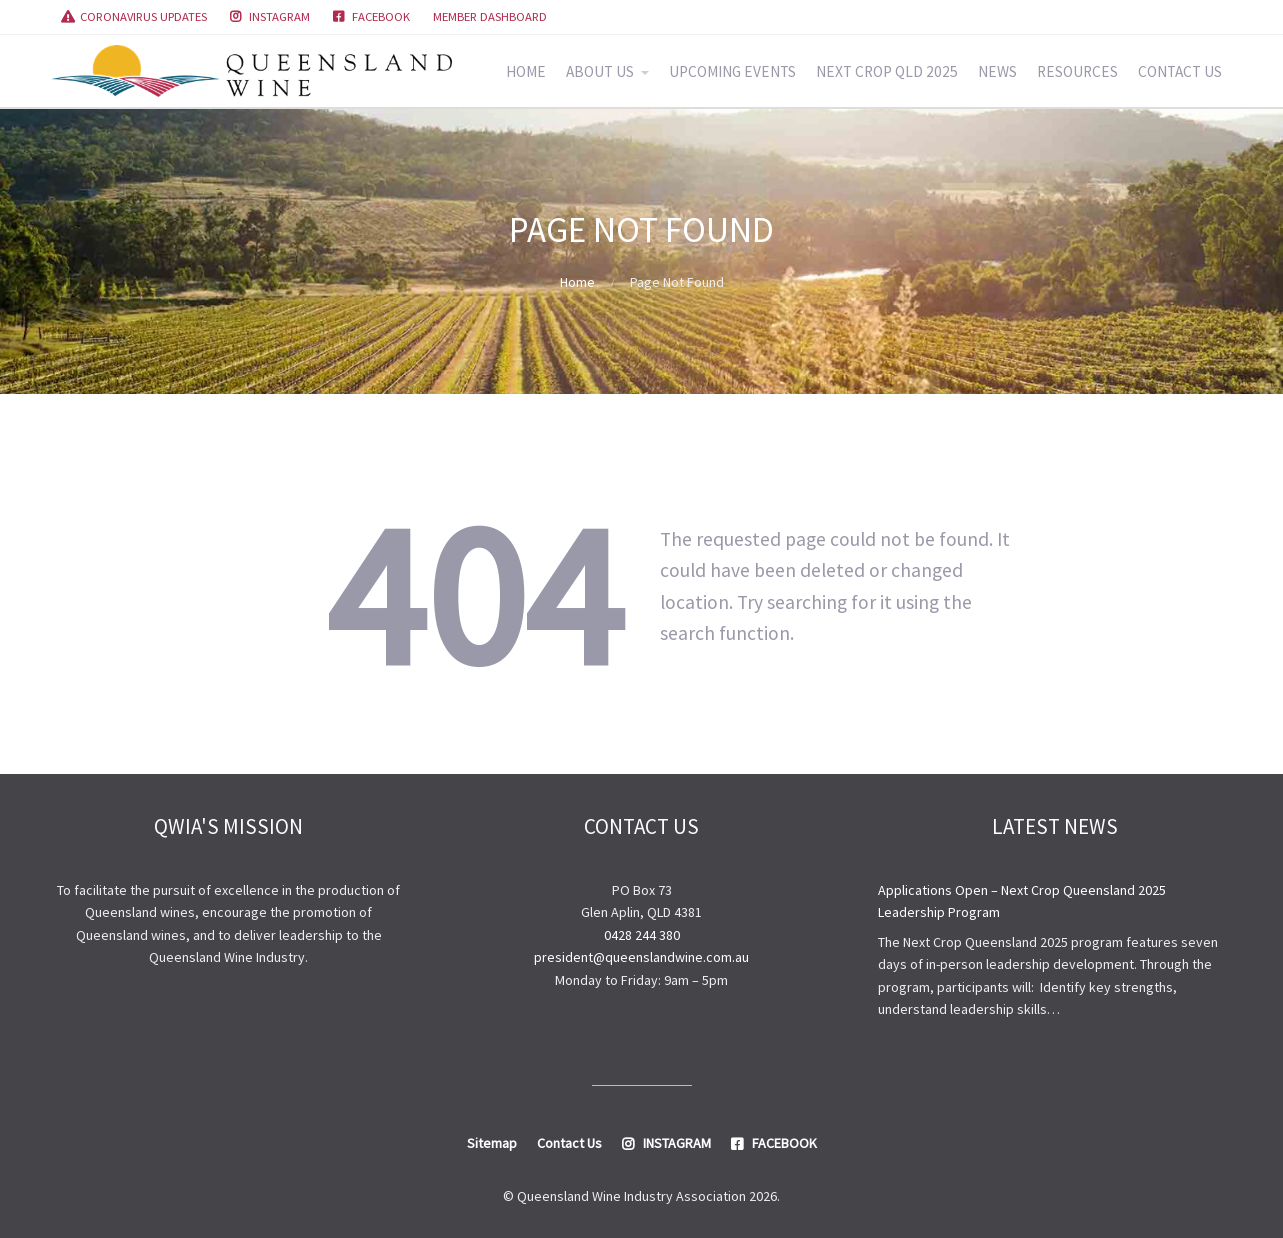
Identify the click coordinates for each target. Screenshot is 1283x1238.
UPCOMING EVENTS (732, 71)
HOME (526, 71)
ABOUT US (600, 71)
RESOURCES (1077, 71)
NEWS (997, 71)
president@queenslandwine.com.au (641, 957)
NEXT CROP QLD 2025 (887, 71)
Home (577, 282)
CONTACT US (1180, 71)
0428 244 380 (642, 935)
